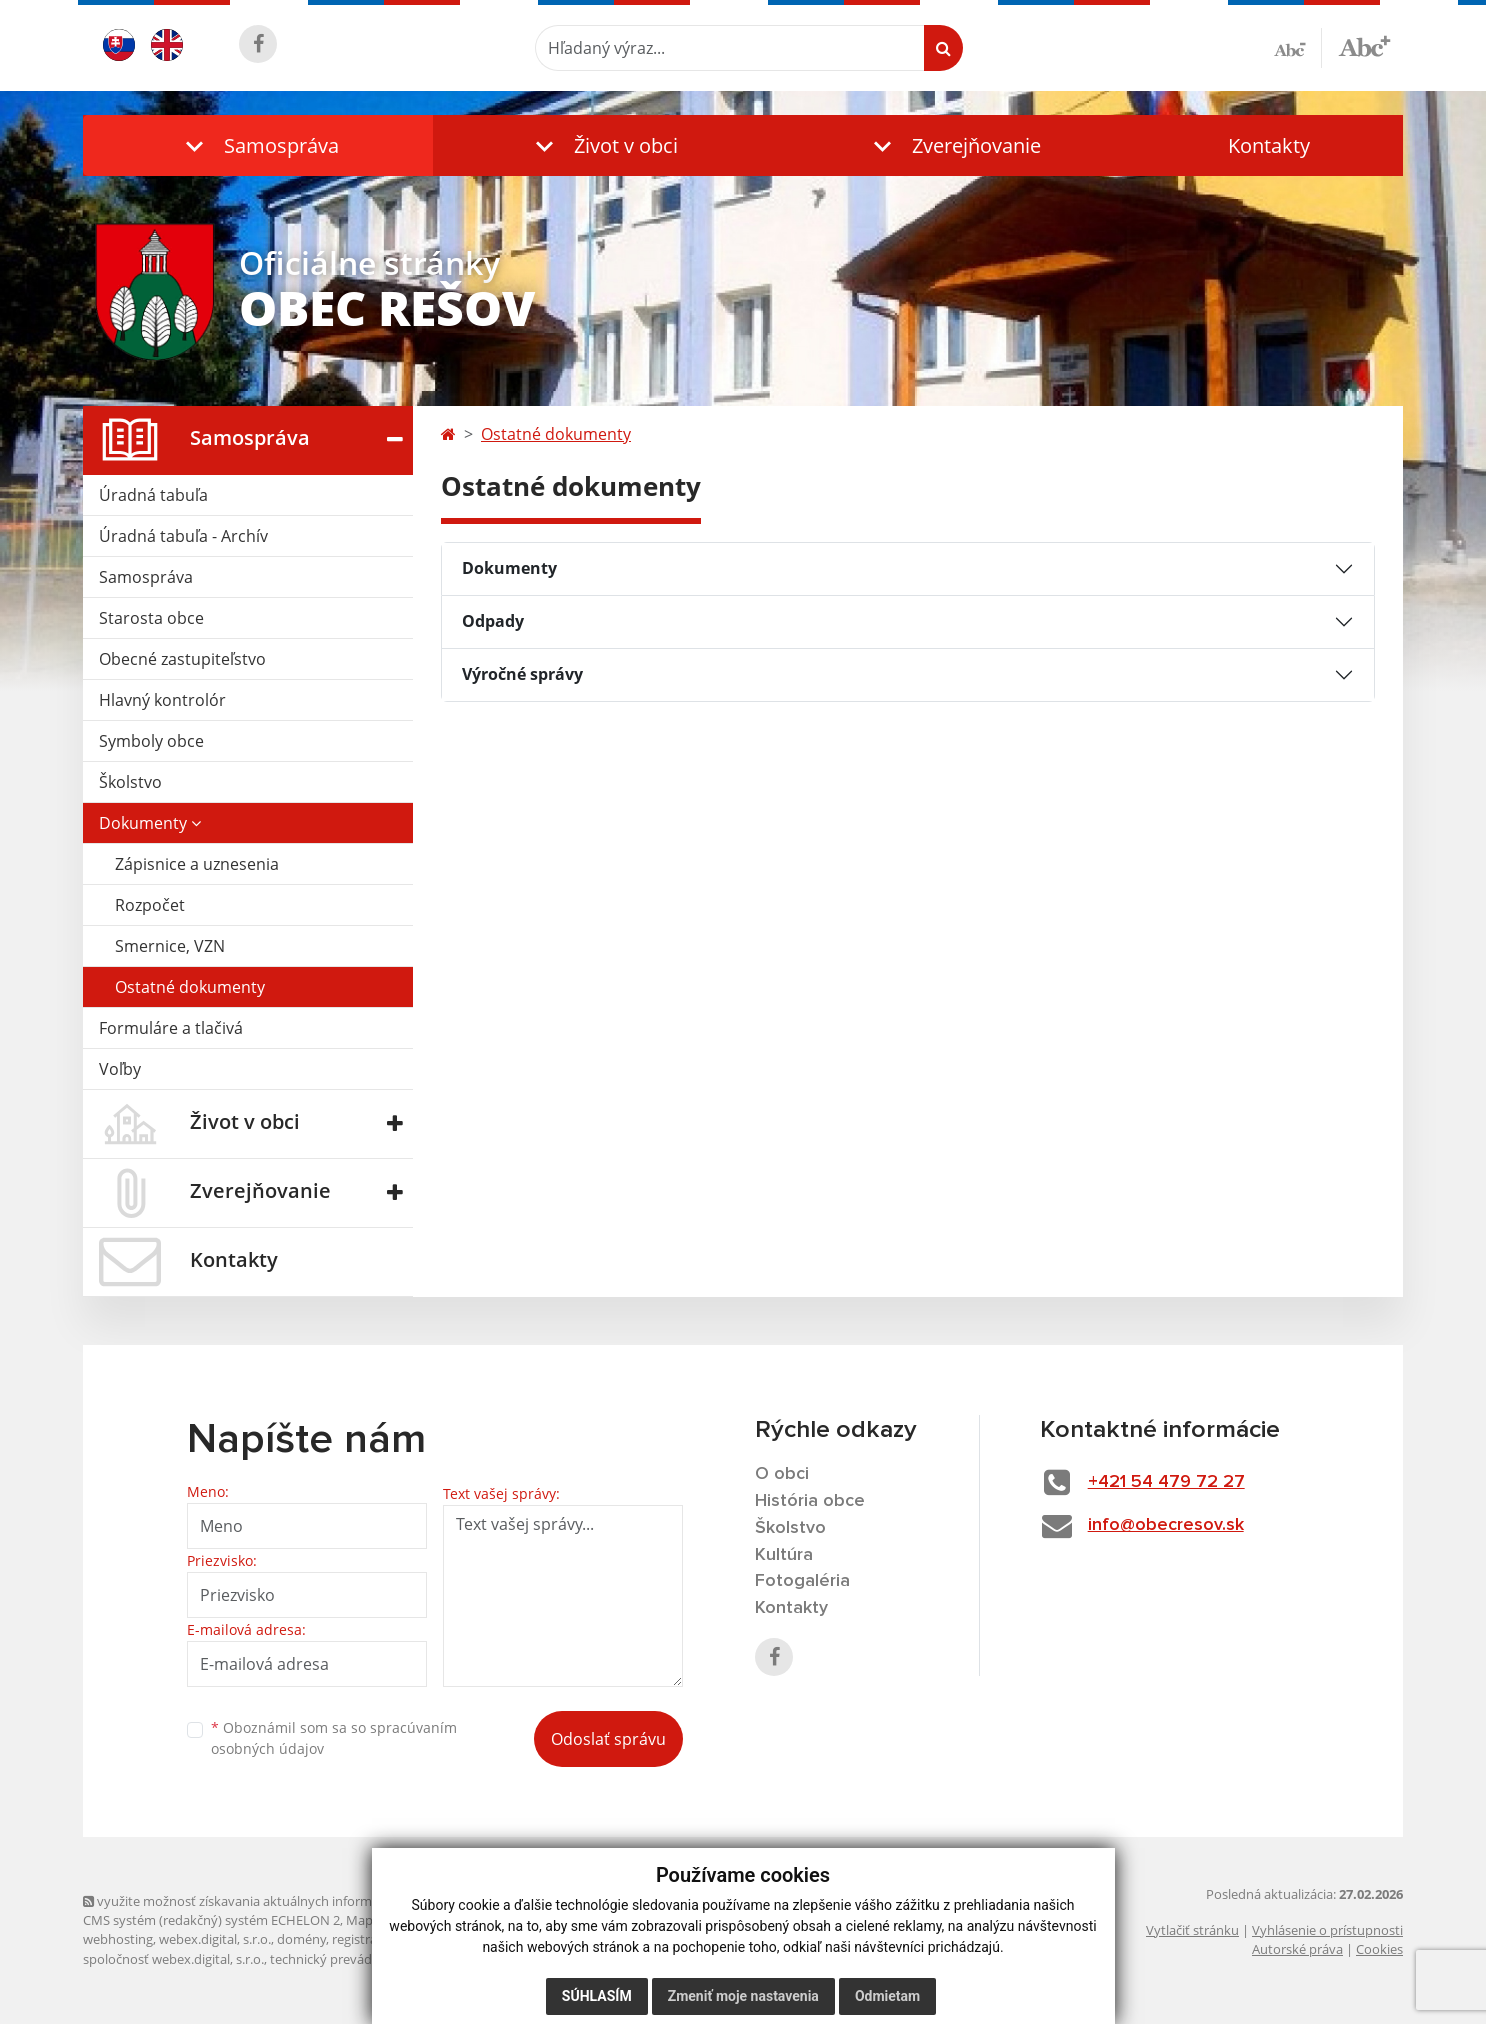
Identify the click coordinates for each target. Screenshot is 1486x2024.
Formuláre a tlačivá (171, 1028)
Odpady (493, 621)
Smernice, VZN (170, 946)
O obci (782, 1474)
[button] (258, 145)
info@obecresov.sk (1166, 1525)
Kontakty (1269, 145)
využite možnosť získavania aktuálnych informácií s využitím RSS (281, 1901)
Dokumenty (150, 823)
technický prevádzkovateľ (346, 1959)
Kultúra (784, 1555)
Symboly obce (151, 741)
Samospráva (146, 577)
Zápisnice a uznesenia (197, 864)
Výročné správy (522, 674)
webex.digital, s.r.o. (215, 1939)
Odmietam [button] (887, 1996)
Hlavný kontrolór (162, 700)
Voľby (120, 1069)
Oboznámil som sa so (334, 1738)
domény (301, 1939)
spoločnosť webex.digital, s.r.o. (173, 1959)
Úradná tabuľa (153, 495)
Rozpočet (150, 905)
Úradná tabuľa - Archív (183, 536)
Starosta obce (151, 618)
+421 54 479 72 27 (1166, 1482)
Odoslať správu (608, 1739)
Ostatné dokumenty (190, 987)
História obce (810, 1501)
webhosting (118, 1939)
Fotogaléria (802, 1581)
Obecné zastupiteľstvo (182, 659)
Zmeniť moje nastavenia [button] (743, 1996)
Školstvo (130, 782)
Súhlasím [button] (597, 1996)
